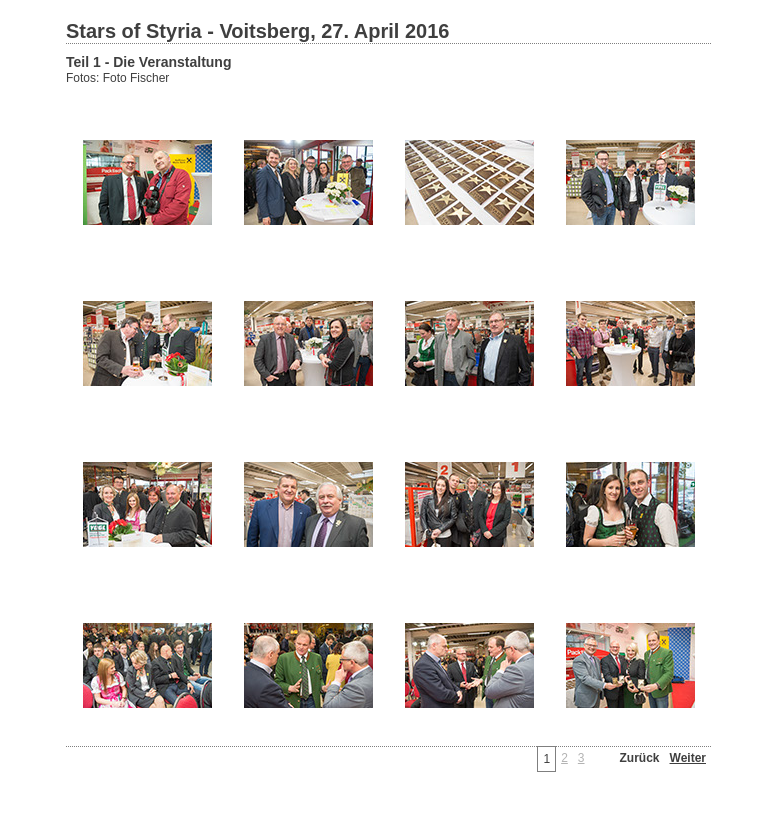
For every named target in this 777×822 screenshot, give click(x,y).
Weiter (688, 758)
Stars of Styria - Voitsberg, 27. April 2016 (257, 31)
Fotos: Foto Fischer (117, 78)
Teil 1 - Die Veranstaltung (148, 62)
